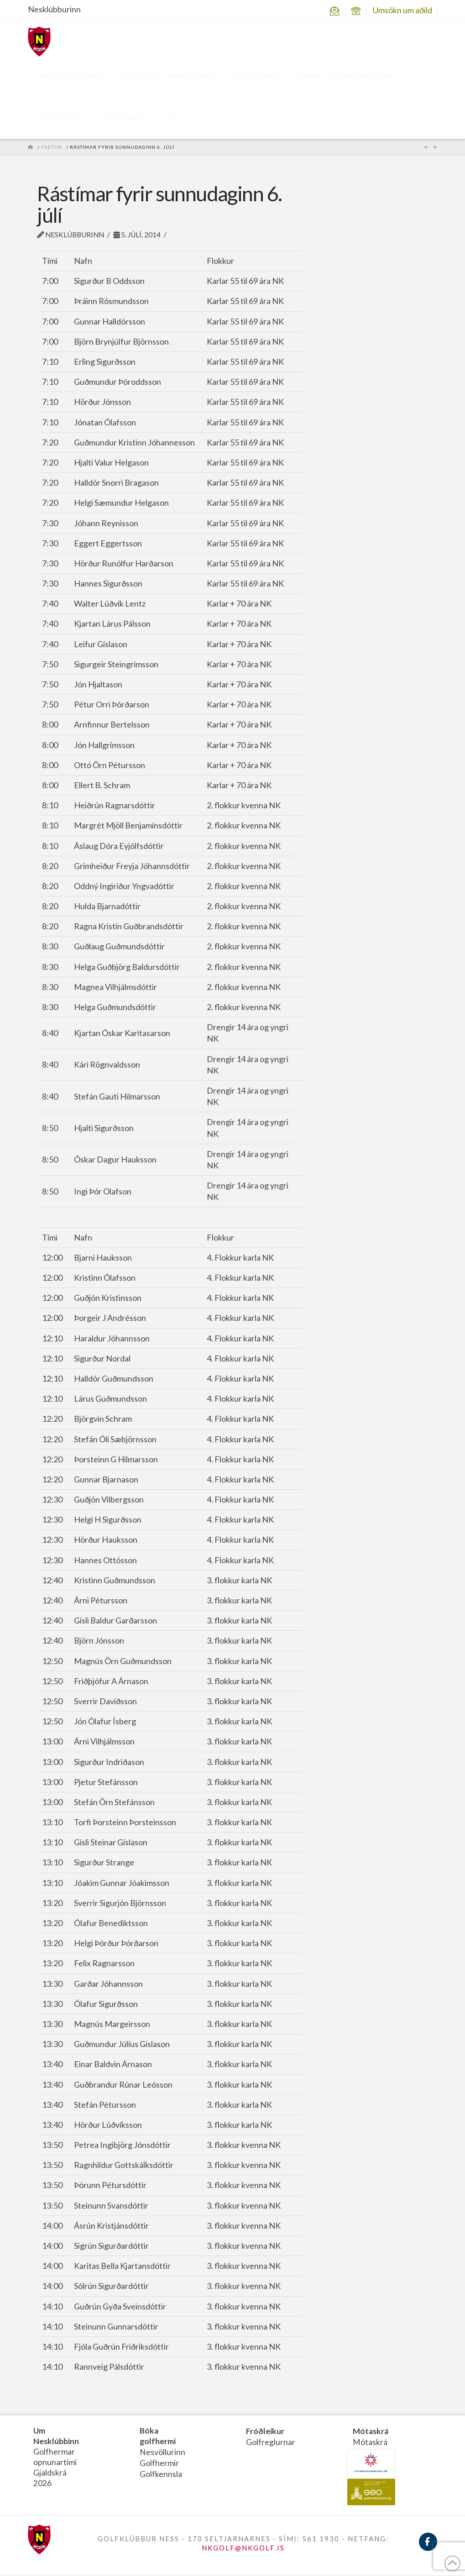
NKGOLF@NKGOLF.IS (243, 2549)
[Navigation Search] (170, 118)
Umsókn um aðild (402, 10)
